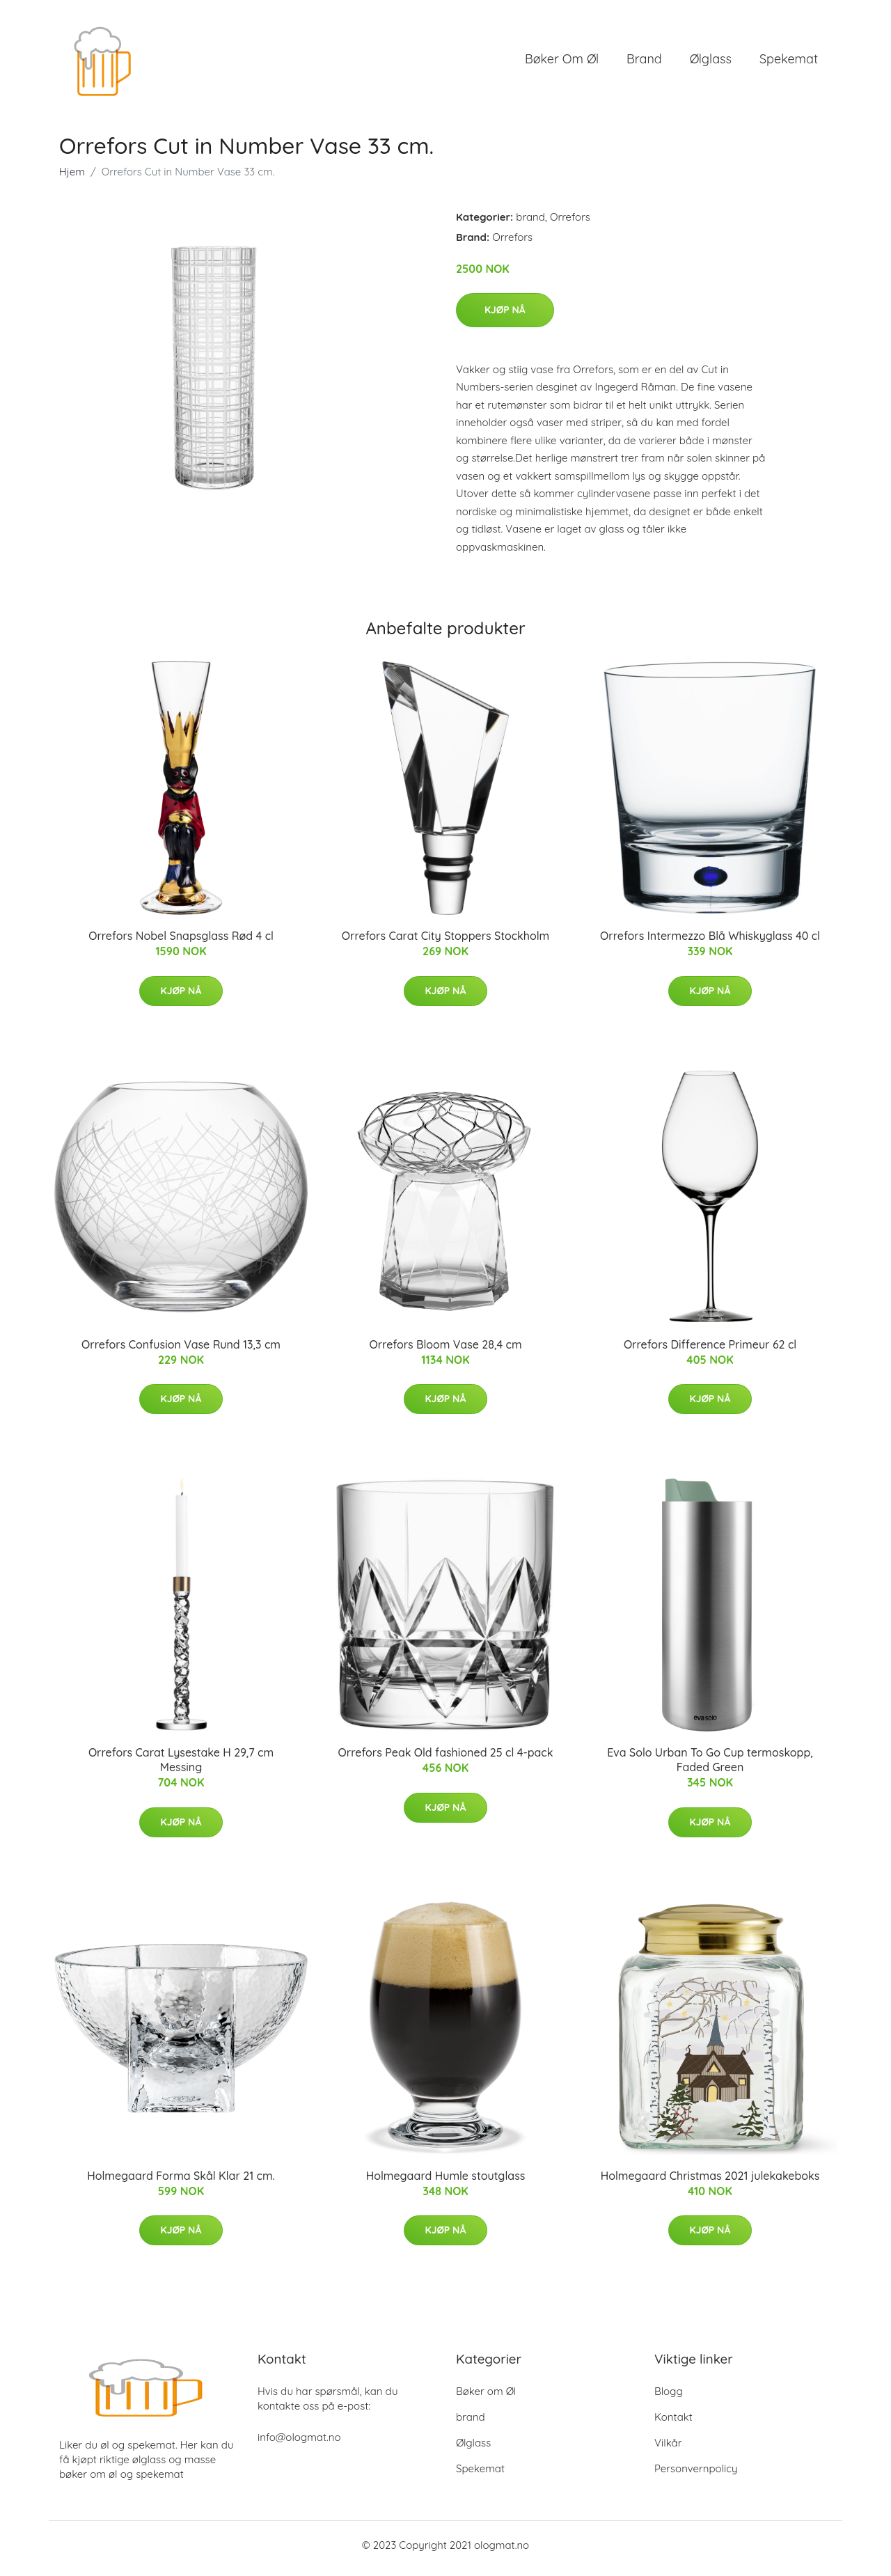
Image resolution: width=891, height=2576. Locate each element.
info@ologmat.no (299, 2444)
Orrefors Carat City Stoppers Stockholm (445, 943)
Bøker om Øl (562, 62)
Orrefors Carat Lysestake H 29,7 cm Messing (181, 1767)
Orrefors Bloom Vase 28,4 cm (445, 1351)
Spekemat (788, 62)
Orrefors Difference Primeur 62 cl (710, 1351)
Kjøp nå (505, 317)
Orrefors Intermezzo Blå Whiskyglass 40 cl (710, 943)
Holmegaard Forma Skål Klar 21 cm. (181, 2183)
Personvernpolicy (696, 2475)
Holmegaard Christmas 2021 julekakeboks (710, 2183)
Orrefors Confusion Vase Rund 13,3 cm (181, 1351)
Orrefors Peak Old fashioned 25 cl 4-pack (445, 1760)
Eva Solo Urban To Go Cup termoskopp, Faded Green (710, 1767)
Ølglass (711, 62)
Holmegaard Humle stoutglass (446, 2183)
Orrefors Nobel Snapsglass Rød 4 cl (181, 943)
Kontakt (673, 2423)
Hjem (72, 178)
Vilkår (667, 2449)
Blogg (668, 2398)
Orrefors (570, 223)
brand (644, 62)
